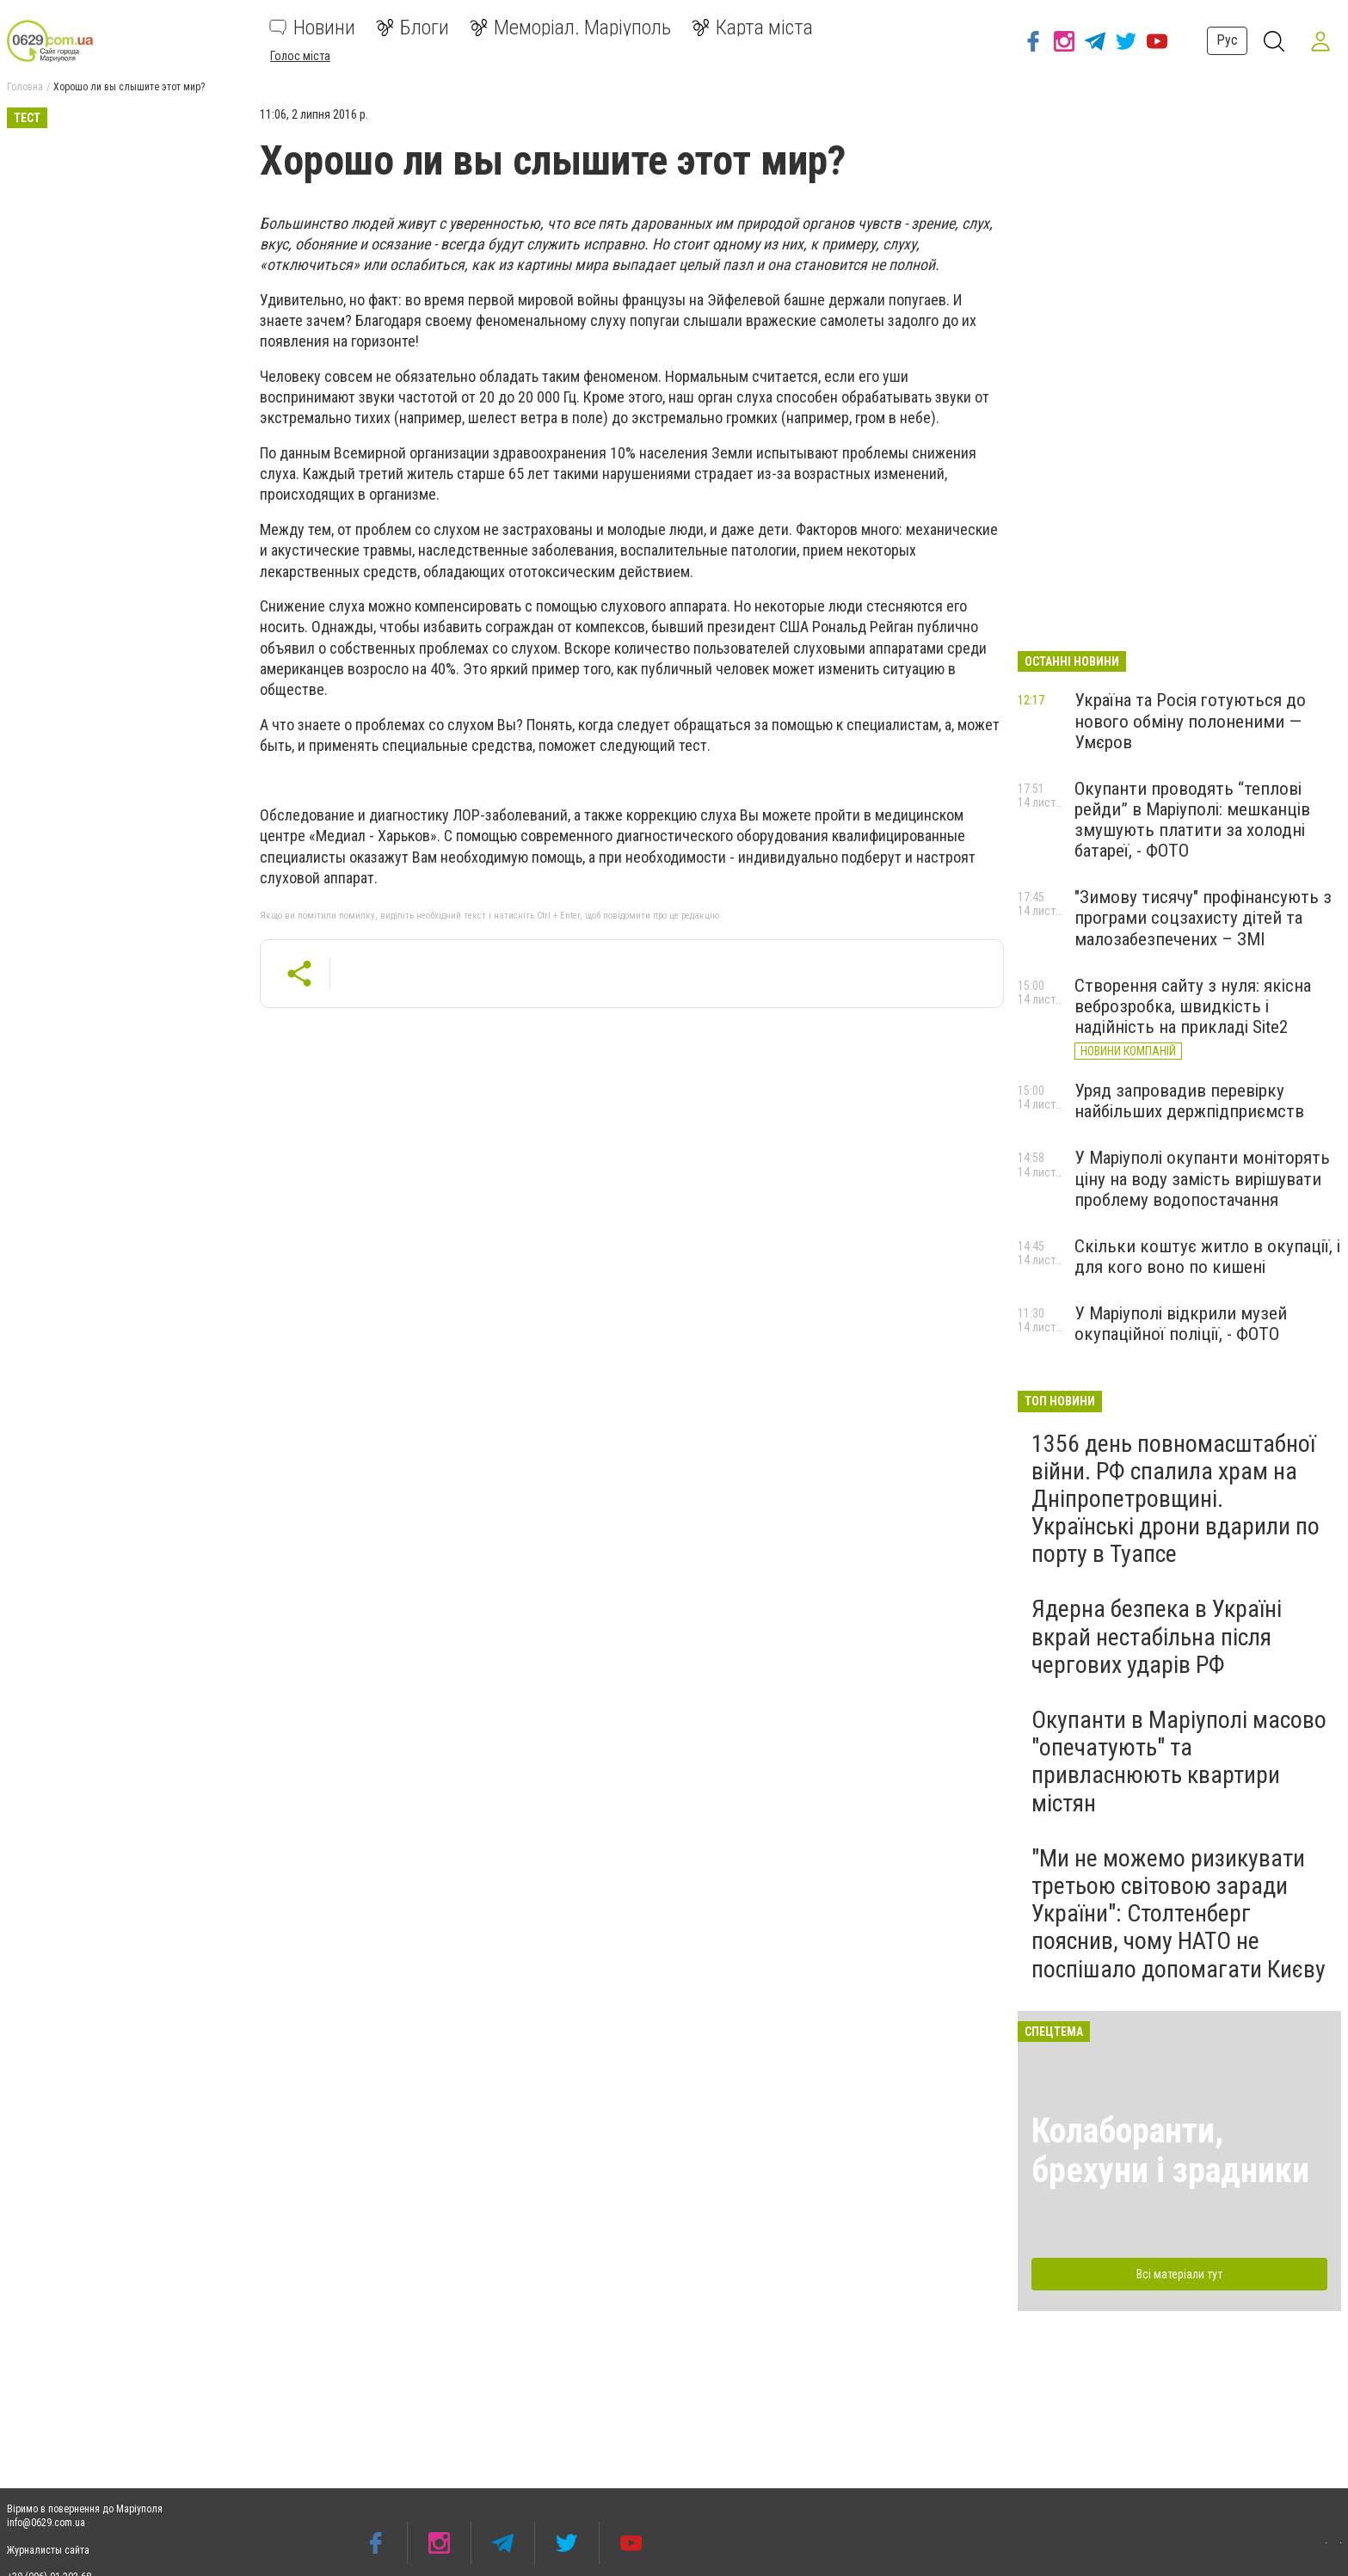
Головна (25, 87)
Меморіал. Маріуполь (570, 27)
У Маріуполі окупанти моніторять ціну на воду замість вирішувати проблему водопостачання (1202, 1178)
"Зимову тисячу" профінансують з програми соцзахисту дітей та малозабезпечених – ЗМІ (1203, 918)
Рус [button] (1224, 40)
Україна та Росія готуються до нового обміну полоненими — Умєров (1190, 721)
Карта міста (752, 27)
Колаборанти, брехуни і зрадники (1170, 2151)
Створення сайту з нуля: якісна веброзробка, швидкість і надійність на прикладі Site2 (1192, 1006)
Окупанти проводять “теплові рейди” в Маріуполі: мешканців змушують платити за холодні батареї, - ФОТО (1192, 819)
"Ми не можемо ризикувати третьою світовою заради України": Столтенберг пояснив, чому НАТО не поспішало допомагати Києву (1178, 1913)
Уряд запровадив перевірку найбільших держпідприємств (1189, 1101)
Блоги (412, 27)
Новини (312, 27)
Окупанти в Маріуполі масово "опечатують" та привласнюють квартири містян (1178, 1761)
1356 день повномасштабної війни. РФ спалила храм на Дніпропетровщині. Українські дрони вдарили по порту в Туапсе (1175, 1499)
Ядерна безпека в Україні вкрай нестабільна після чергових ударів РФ (1156, 1636)
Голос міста (300, 56)
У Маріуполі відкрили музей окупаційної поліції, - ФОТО (1180, 1323)
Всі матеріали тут (1179, 2274)
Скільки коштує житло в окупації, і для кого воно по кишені (1207, 1256)
